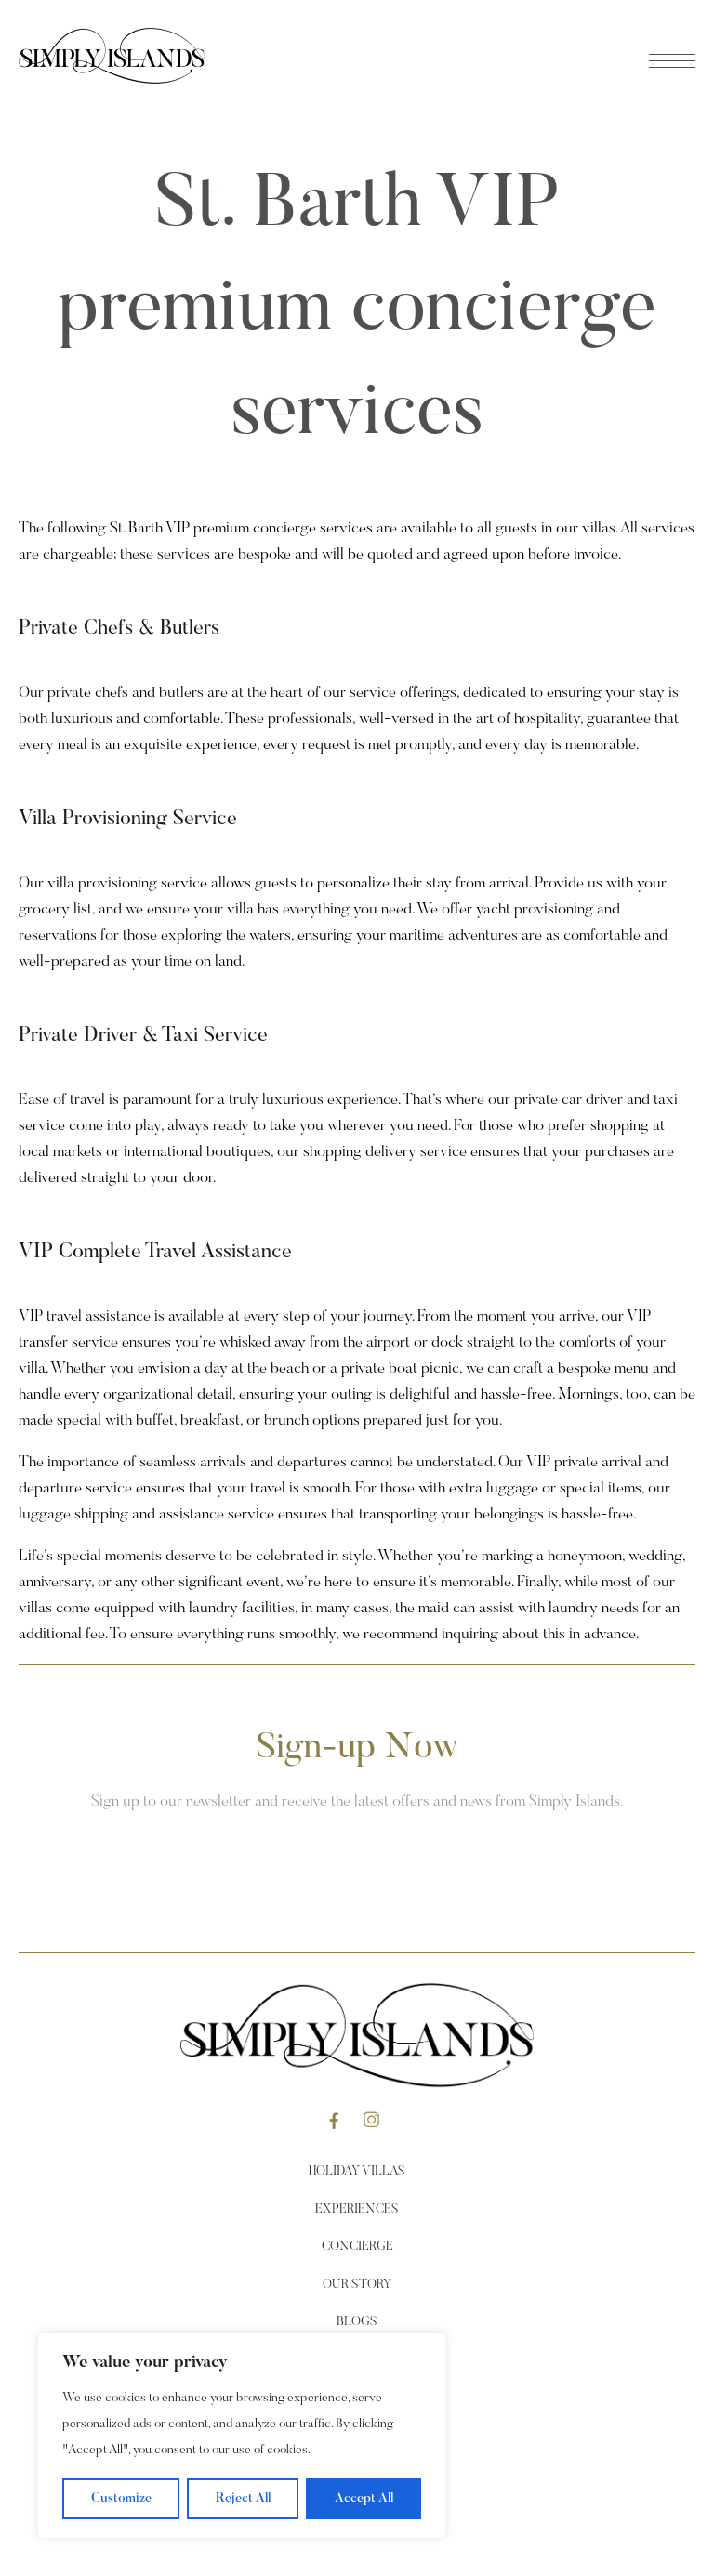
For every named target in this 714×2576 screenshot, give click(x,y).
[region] (241, 2436)
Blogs (357, 2322)
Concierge (357, 2247)
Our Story (357, 2285)
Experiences (357, 2209)
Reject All (243, 2498)
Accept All (364, 2498)
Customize (121, 2498)
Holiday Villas (357, 2171)
